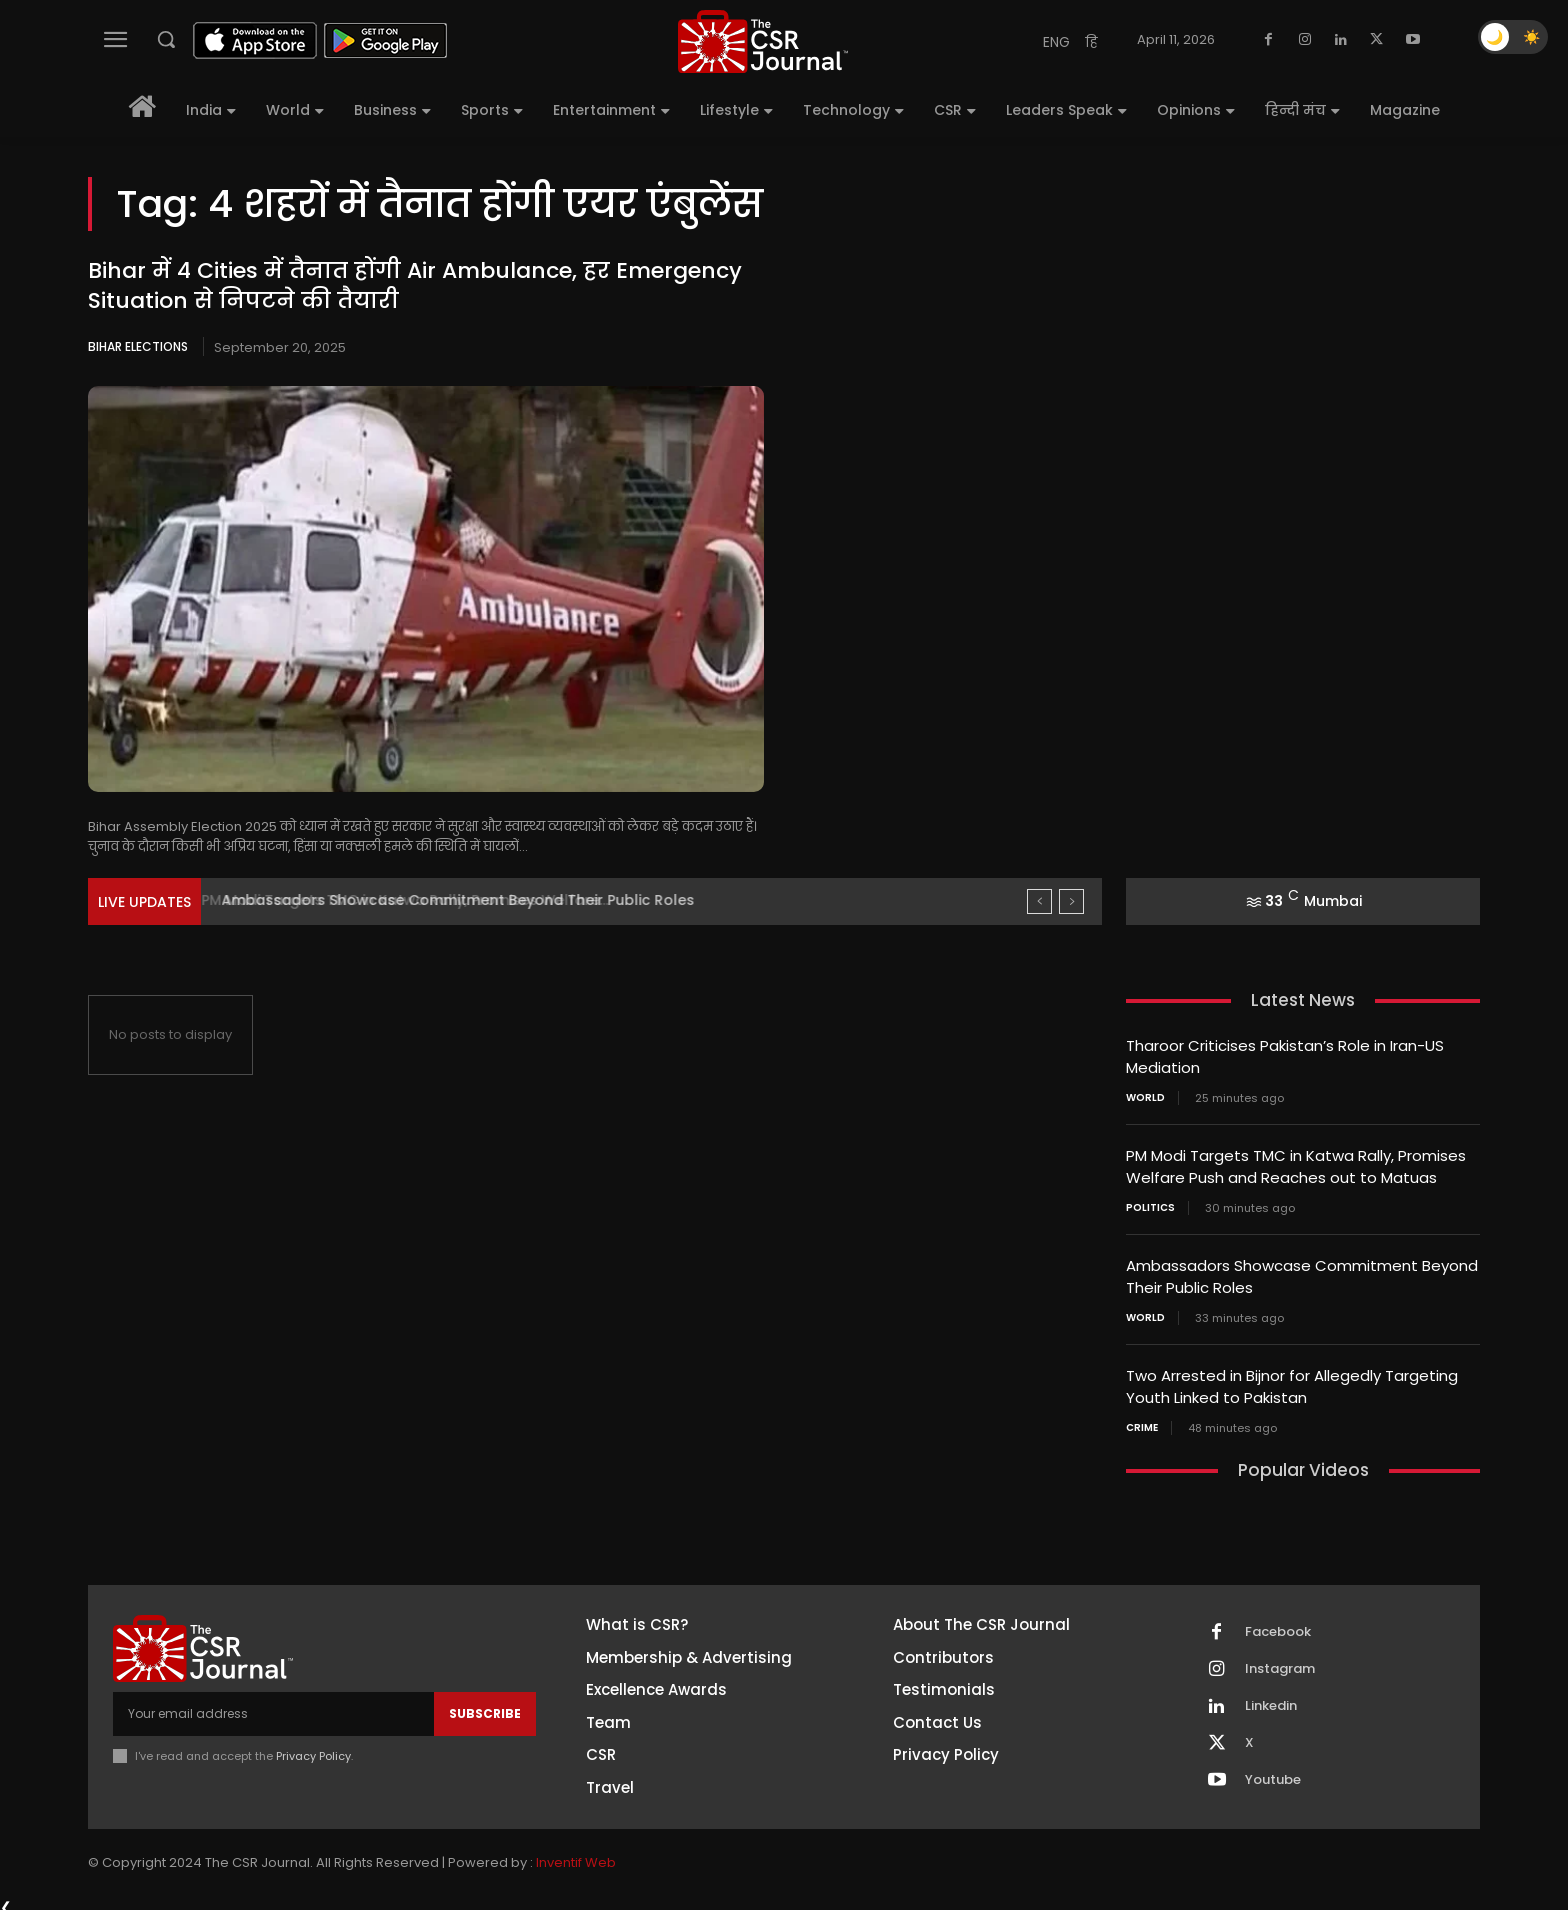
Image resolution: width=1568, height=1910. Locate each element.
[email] (273, 1706)
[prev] (1039, 901)
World (1145, 1096)
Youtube (1273, 1773)
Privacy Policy (313, 1748)
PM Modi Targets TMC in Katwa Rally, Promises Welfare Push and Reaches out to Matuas (1296, 1164)
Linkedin (1271, 1699)
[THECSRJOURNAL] (763, 41)
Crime (1142, 1420)
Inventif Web (576, 1854)
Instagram (1280, 1662)
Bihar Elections (138, 346)
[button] (166, 39)
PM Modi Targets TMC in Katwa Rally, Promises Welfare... (419, 900)
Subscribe (485, 1705)
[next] (1071, 901)
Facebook (1278, 1625)
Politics (1150, 1204)
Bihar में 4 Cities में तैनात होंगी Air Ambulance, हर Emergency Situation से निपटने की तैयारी (415, 286)
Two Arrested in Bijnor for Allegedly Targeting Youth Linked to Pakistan (1292, 1380)
